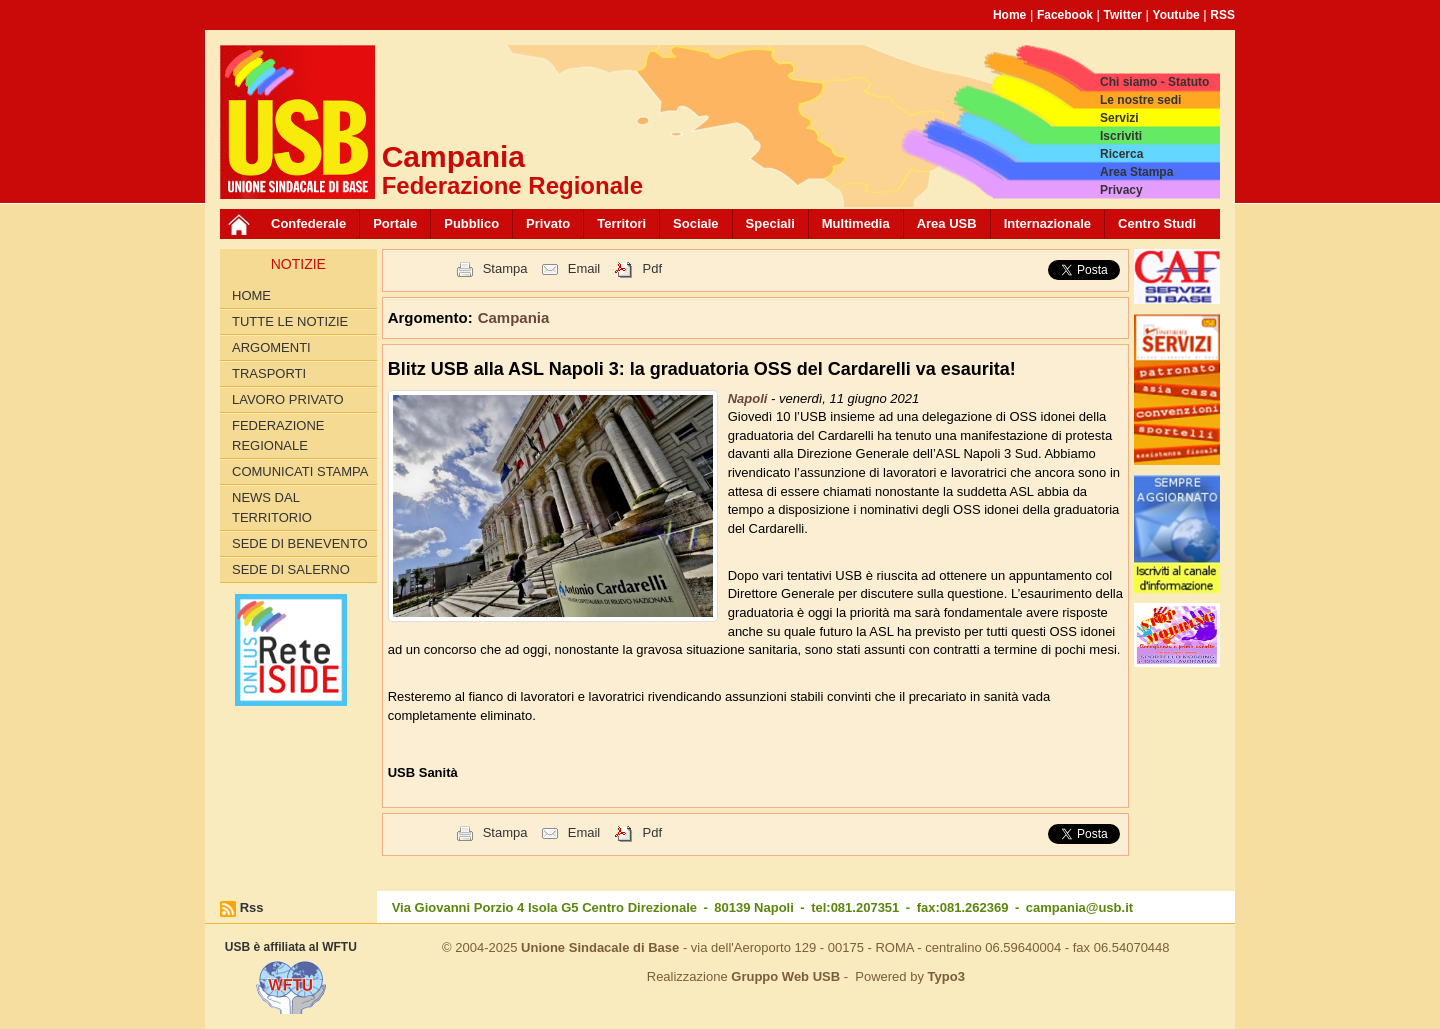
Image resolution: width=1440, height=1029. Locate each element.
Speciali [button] (770, 223)
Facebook (1065, 15)
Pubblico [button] (471, 223)
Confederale (308, 223)
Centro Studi (1157, 223)
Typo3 (946, 976)
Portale (395, 223)
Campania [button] (514, 317)
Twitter (1123, 15)
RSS (1222, 15)
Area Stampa (1136, 172)
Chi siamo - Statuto (1154, 82)
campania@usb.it (1079, 907)
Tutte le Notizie (290, 321)
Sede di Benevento (300, 543)
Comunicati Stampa (300, 471)
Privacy (1121, 190)
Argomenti (271, 347)
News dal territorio (272, 507)
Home (1009, 15)
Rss (252, 907)
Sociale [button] (696, 223)
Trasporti (269, 373)
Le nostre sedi (1140, 100)
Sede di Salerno (291, 569)
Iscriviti (1121, 136)
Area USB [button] (947, 223)
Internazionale (1047, 223)
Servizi (1119, 118)
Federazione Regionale (278, 435)
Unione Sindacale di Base (600, 947)
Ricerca (1121, 154)
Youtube (1176, 15)
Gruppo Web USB (785, 976)
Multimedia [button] (856, 223)
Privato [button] (548, 223)
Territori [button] (621, 223)
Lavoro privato (288, 399)
